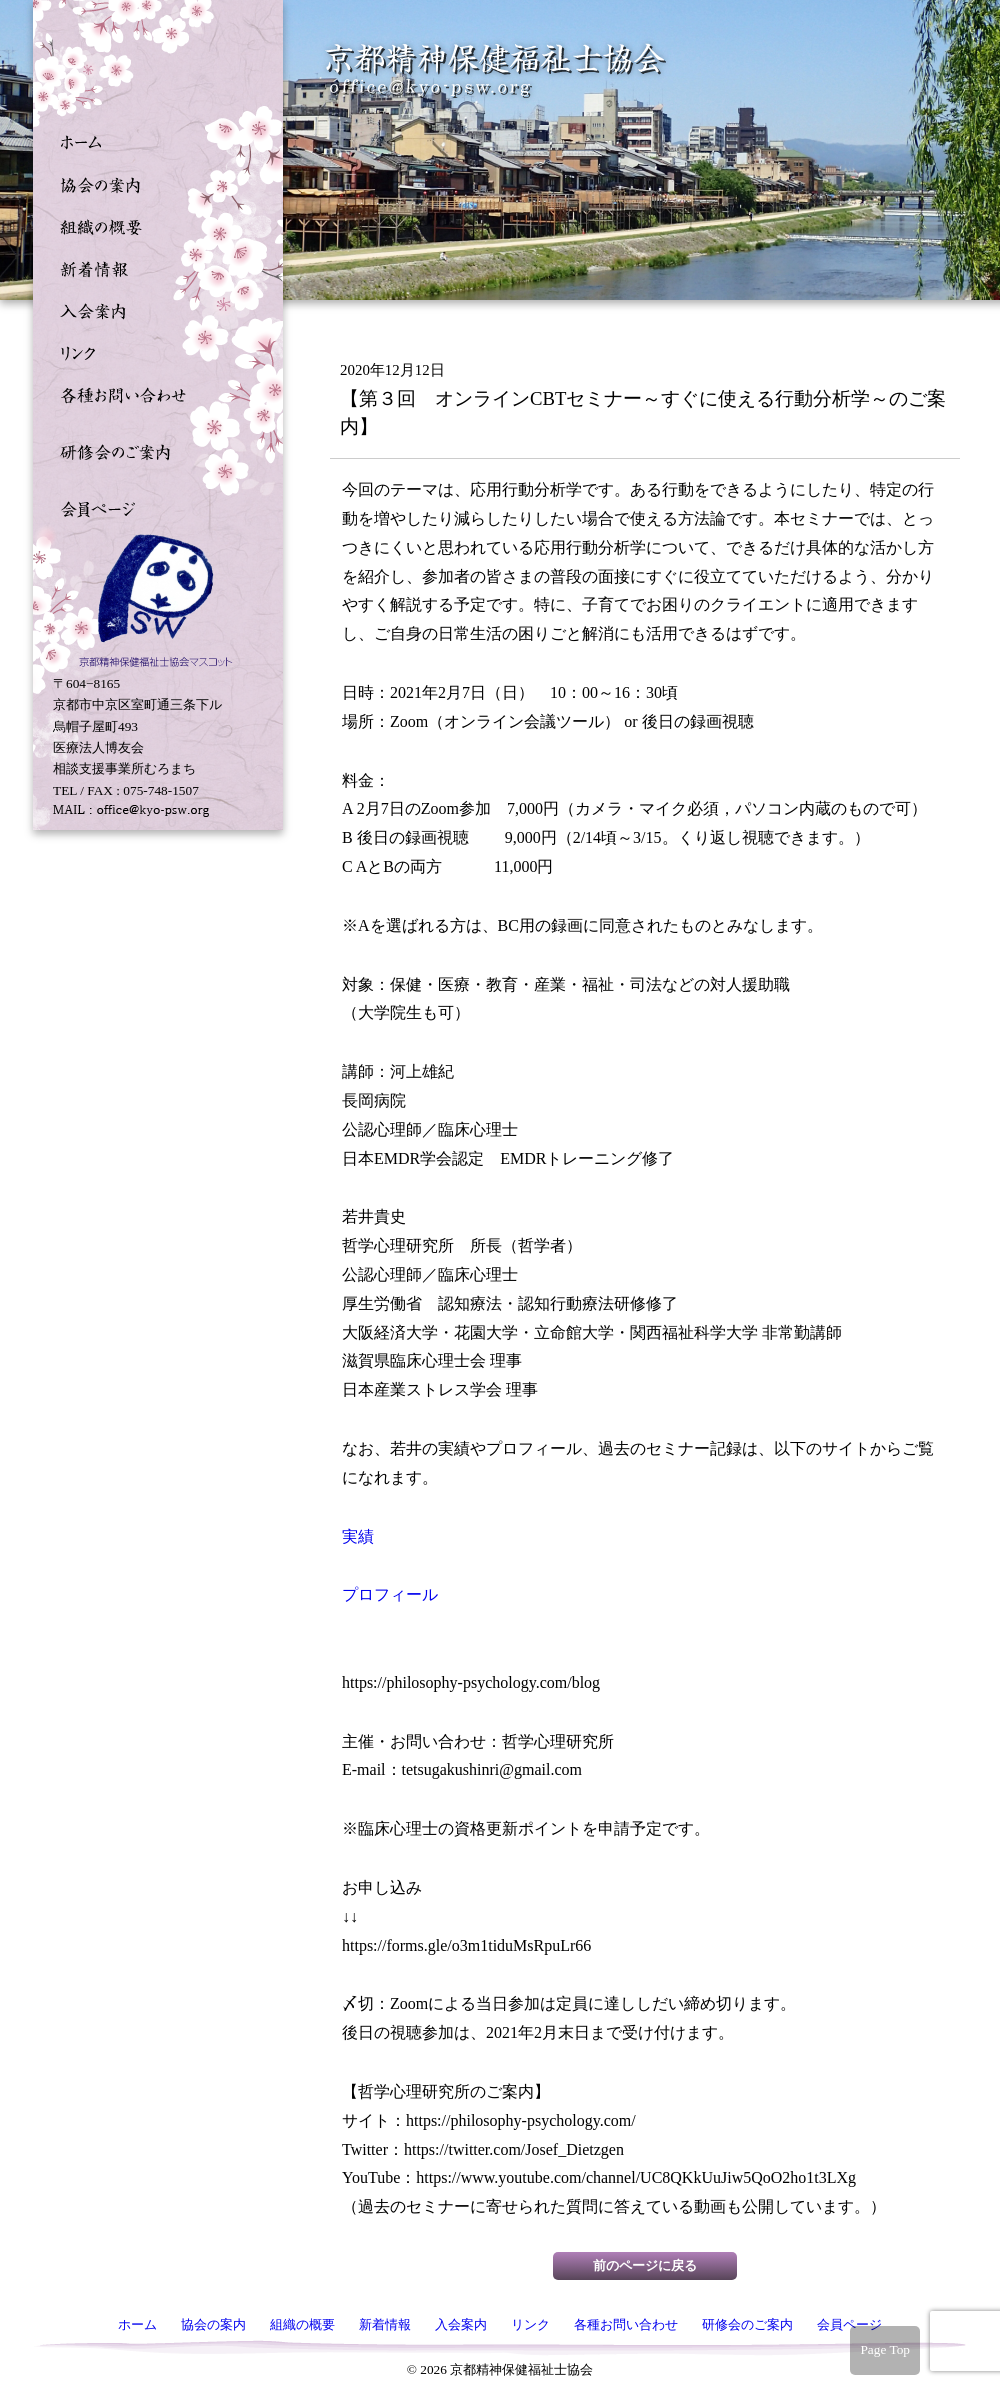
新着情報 (153, 267)
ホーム (153, 141)
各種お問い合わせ (153, 393)
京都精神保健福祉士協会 (496, 70)
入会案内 (153, 309)
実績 (358, 1536)
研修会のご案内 (153, 450)
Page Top (885, 2349)
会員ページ (153, 507)
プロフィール (390, 1594)
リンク (153, 351)
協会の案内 (153, 183)
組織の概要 (153, 225)
